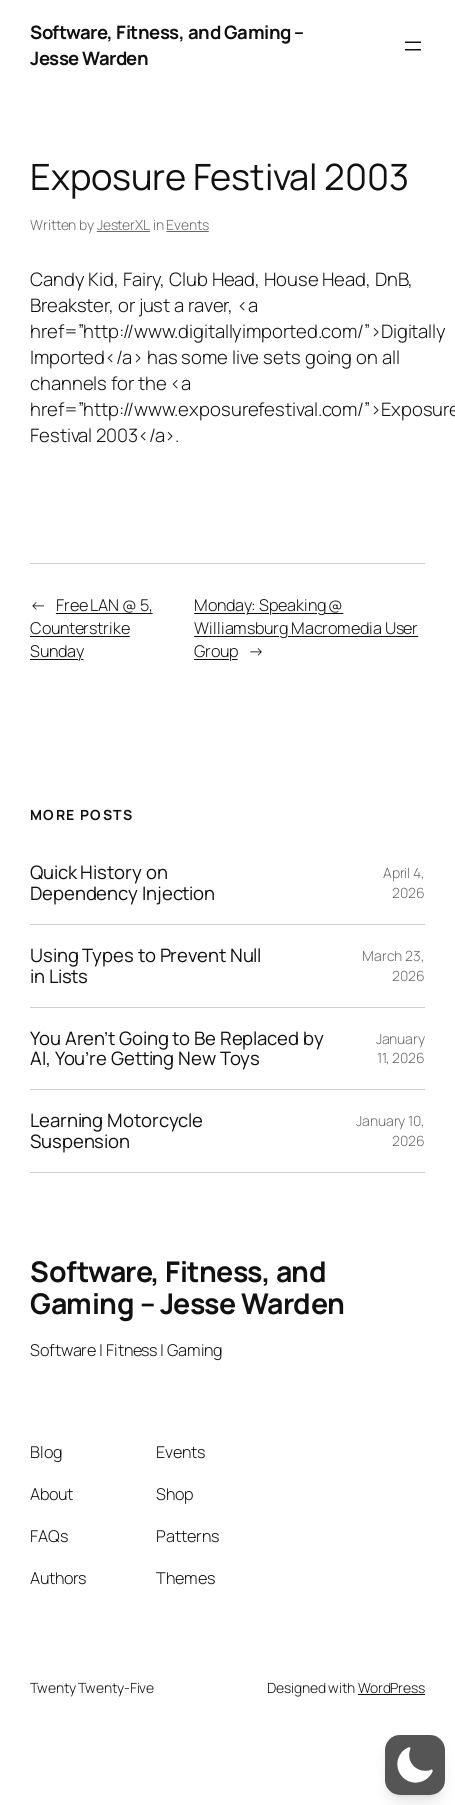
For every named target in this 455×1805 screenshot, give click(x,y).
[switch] (415, 1765)
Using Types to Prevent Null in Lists (145, 966)
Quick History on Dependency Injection (122, 883)
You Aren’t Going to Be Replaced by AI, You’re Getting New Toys (177, 1049)
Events (187, 224)
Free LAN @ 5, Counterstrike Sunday (91, 628)
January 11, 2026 (400, 1048)
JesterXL (123, 224)
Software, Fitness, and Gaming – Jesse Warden (167, 45)
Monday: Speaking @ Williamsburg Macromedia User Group (306, 628)
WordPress (391, 1687)
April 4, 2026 (404, 882)
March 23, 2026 (393, 965)
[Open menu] (413, 46)
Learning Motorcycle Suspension (116, 1131)
